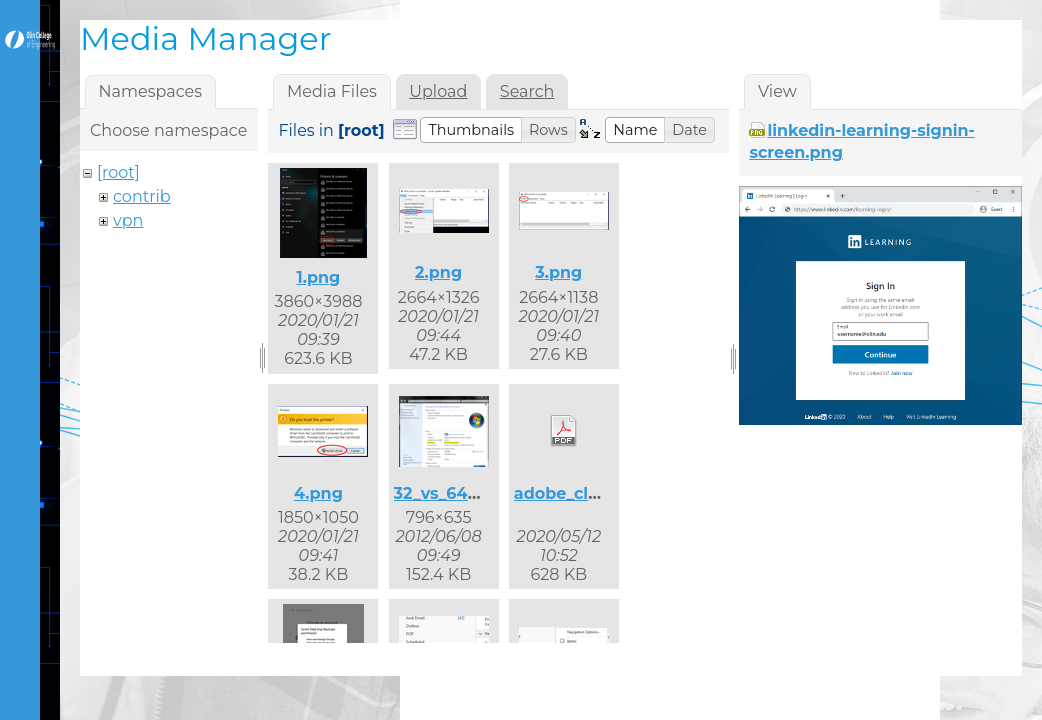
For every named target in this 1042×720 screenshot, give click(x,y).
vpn (128, 220)
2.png (438, 272)
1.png (318, 277)
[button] (471, 130)
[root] (118, 172)
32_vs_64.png (450, 493)
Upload (438, 91)
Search (527, 91)
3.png (558, 272)
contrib (142, 196)
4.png (318, 493)
